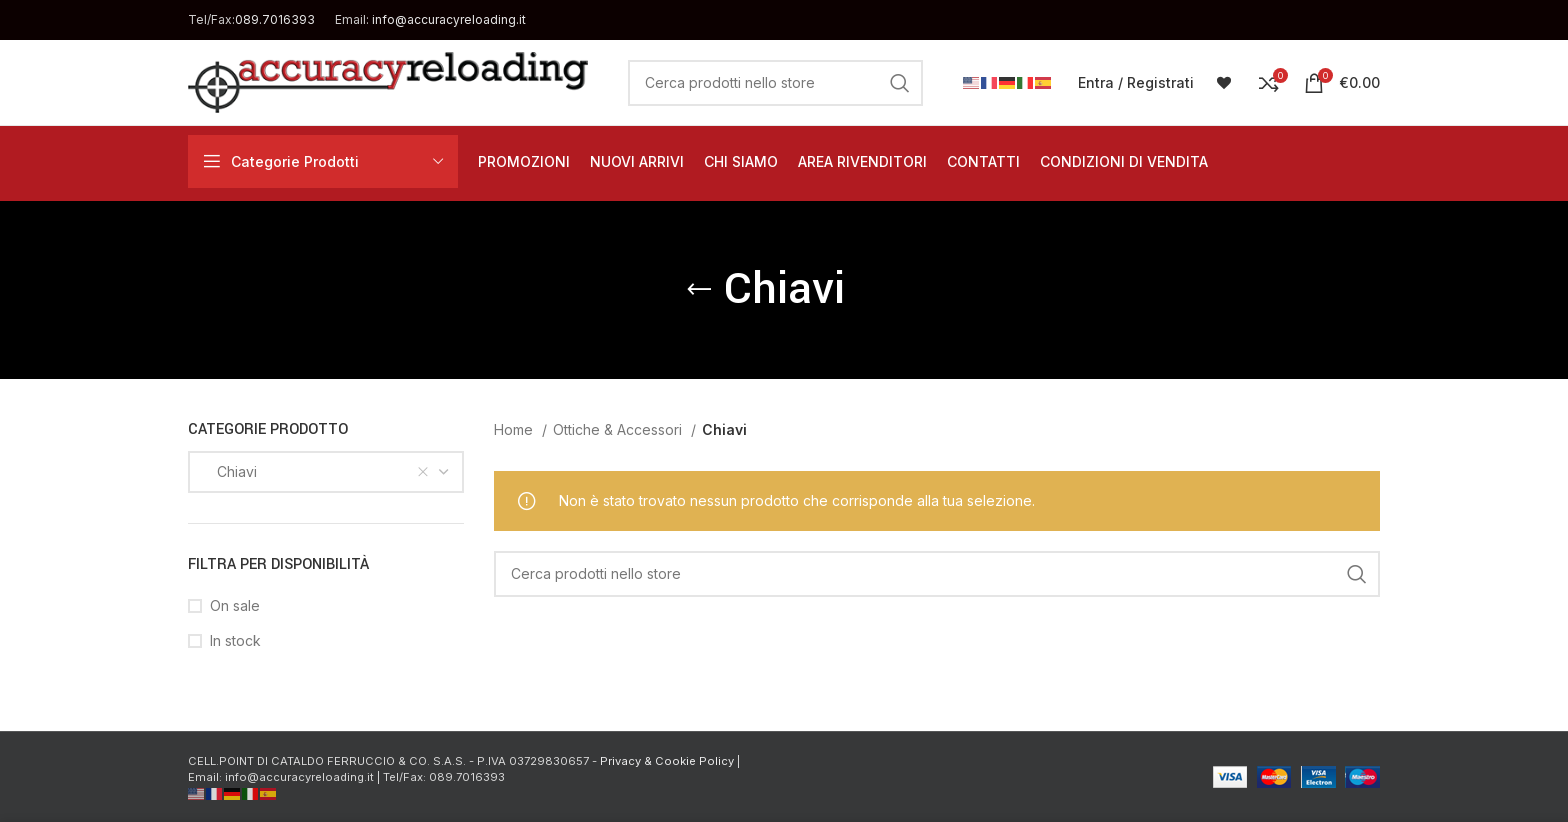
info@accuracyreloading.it (449, 19)
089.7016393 (275, 19)
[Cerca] (775, 83)
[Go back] (699, 290)
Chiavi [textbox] (231, 471)
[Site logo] (388, 80)
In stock (235, 640)
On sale (235, 605)
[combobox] (326, 472)
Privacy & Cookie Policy (667, 761)
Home (515, 429)
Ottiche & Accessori (619, 429)
